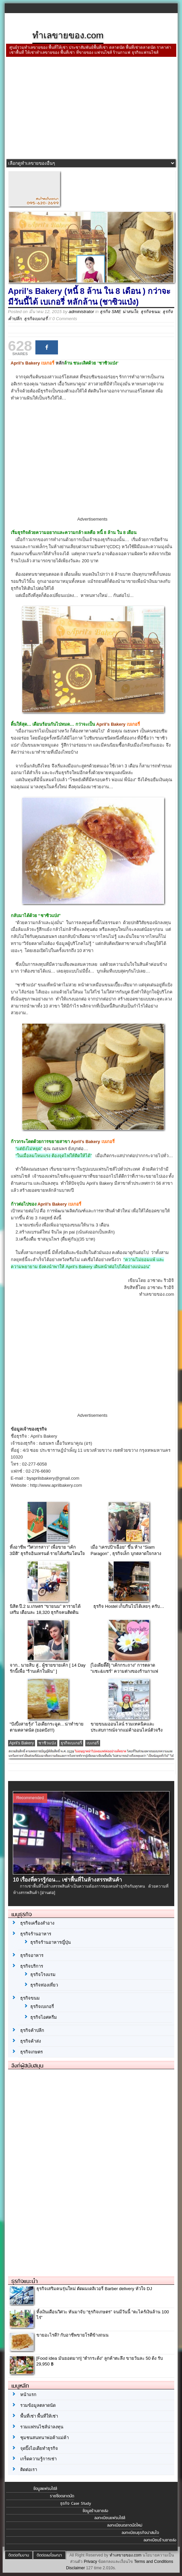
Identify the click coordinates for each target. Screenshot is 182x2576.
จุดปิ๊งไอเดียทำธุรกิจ (39, 2448)
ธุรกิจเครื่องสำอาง (37, 1923)
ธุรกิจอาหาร (31, 1955)
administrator (81, 311)
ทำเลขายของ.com (126, 2555)
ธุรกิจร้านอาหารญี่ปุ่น (50, 1942)
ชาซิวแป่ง (47, 1743)
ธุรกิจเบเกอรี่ (36, 318)
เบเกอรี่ (93, 1743)
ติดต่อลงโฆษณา (49, 2555)
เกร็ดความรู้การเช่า (38, 2458)
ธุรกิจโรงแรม (43, 1974)
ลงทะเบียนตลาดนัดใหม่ (124, 2525)
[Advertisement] (91, 109)
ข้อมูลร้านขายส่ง (95, 2510)
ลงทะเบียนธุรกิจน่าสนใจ (140, 2532)
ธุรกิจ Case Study (75, 2503)
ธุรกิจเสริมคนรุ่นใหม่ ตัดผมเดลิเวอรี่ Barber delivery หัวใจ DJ (94, 2288)
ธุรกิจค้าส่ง (30, 2041)
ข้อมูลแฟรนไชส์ (45, 2488)
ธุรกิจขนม (150, 311)
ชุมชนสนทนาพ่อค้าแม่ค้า (44, 2437)
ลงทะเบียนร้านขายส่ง (160, 2540)
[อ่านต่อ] (47, 1892)
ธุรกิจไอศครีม (43, 2017)
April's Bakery (21, 1743)
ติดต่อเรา (28, 2469)
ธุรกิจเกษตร (31, 2051)
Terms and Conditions (153, 2561)
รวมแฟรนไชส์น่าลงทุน (41, 2426)
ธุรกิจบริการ (31, 1966)
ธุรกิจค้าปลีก (32, 2030)
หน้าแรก (28, 2394)
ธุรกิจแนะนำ (24, 2281)
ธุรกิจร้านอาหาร (35, 1933)
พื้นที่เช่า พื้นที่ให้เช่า (39, 2416)
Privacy (90, 2561)
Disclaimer (75, 2568)
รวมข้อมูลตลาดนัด (38, 2405)
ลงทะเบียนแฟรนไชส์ (109, 2517)
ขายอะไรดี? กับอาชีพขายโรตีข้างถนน (72, 2335)
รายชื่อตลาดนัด (62, 2496)
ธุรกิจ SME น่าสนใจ (119, 311)
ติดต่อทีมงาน (18, 2555)
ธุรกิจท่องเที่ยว (44, 1984)
